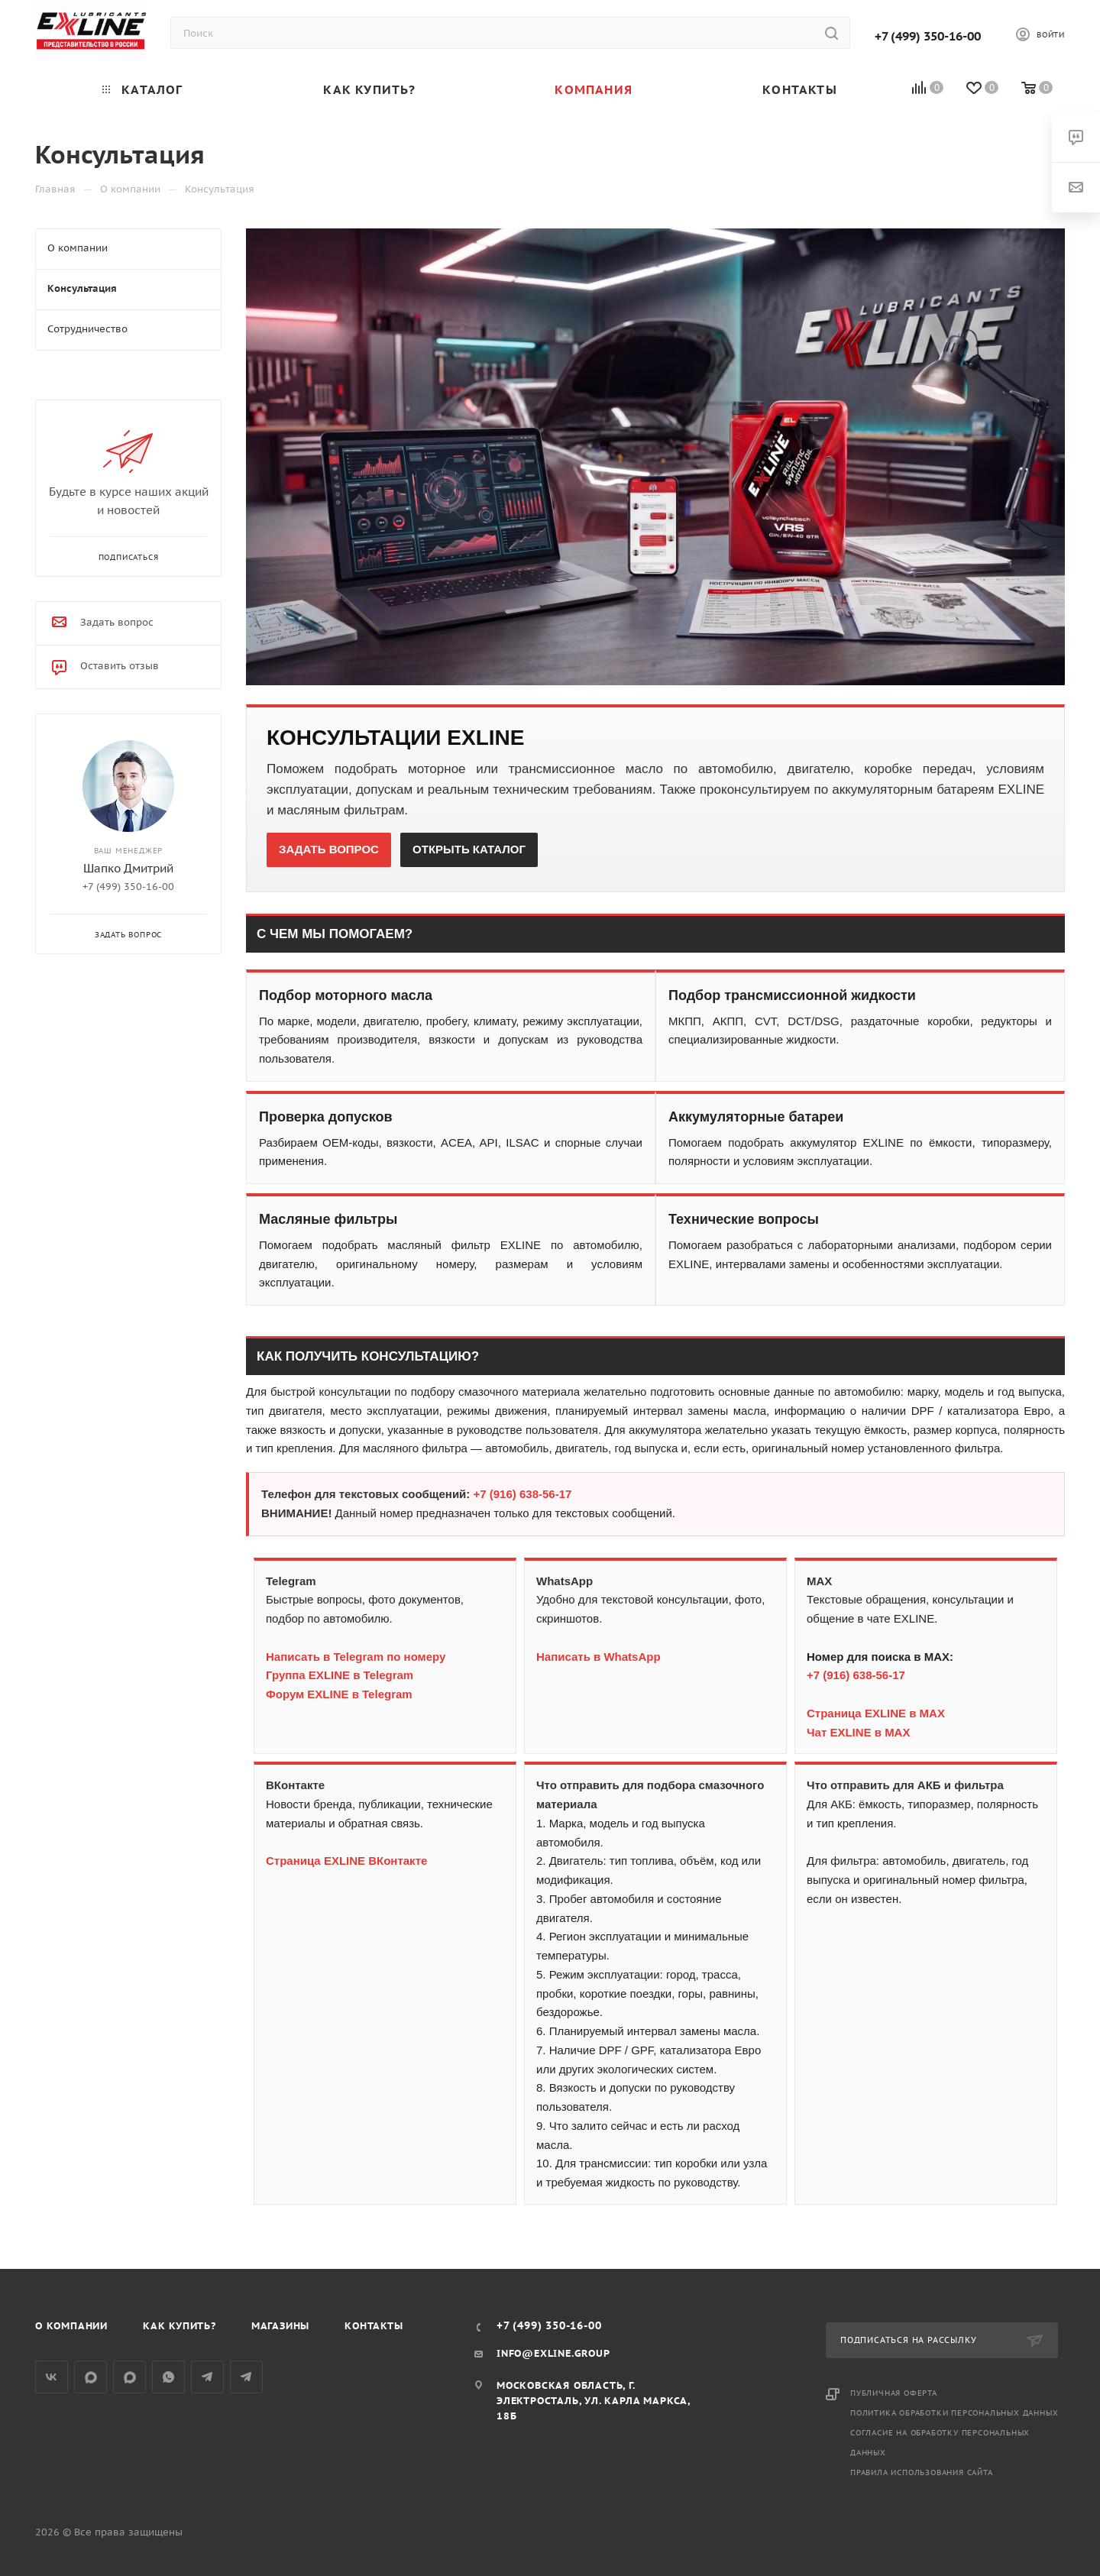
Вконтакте (51, 2377)
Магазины (280, 2325)
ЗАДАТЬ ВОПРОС (329, 849)
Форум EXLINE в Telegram (339, 1694)
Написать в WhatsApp (598, 1656)
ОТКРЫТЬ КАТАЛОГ (469, 849)
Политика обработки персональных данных (954, 2413)
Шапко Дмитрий (128, 868)
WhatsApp (168, 2377)
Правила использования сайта (921, 2472)
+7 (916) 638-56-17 (523, 1493)
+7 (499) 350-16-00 (928, 36)
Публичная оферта (893, 2393)
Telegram (207, 2377)
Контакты (374, 2325)
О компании (71, 2325)
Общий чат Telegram (246, 2377)
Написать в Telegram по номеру (355, 1656)
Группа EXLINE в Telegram (339, 1674)
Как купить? (179, 2325)
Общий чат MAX (129, 2377)
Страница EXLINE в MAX (876, 1713)
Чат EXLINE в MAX (858, 1732)
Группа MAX (90, 2377)
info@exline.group (553, 2353)
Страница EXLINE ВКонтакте (346, 1860)
